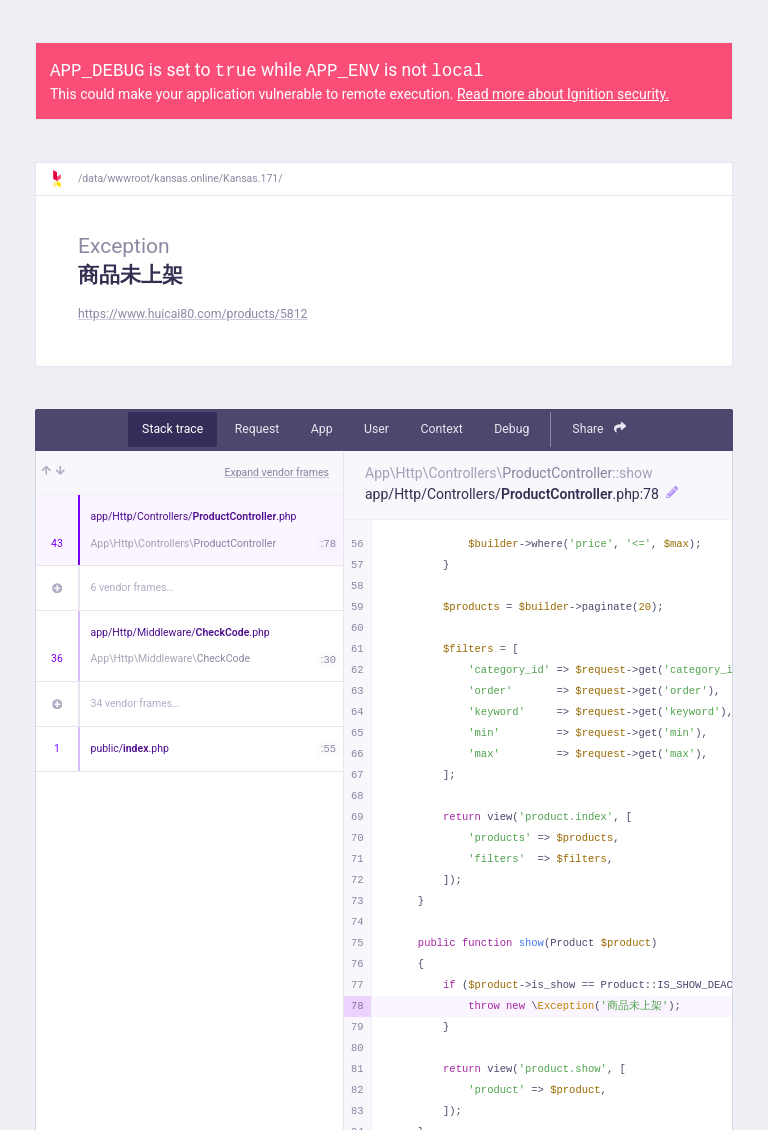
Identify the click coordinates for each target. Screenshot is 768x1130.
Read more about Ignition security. (563, 94)
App (322, 429)
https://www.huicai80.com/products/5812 (192, 314)
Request (257, 429)
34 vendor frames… (135, 703)
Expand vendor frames (277, 472)
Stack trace (172, 429)
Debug (511, 429)
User (376, 429)
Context (441, 429)
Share (599, 428)
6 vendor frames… (132, 587)
